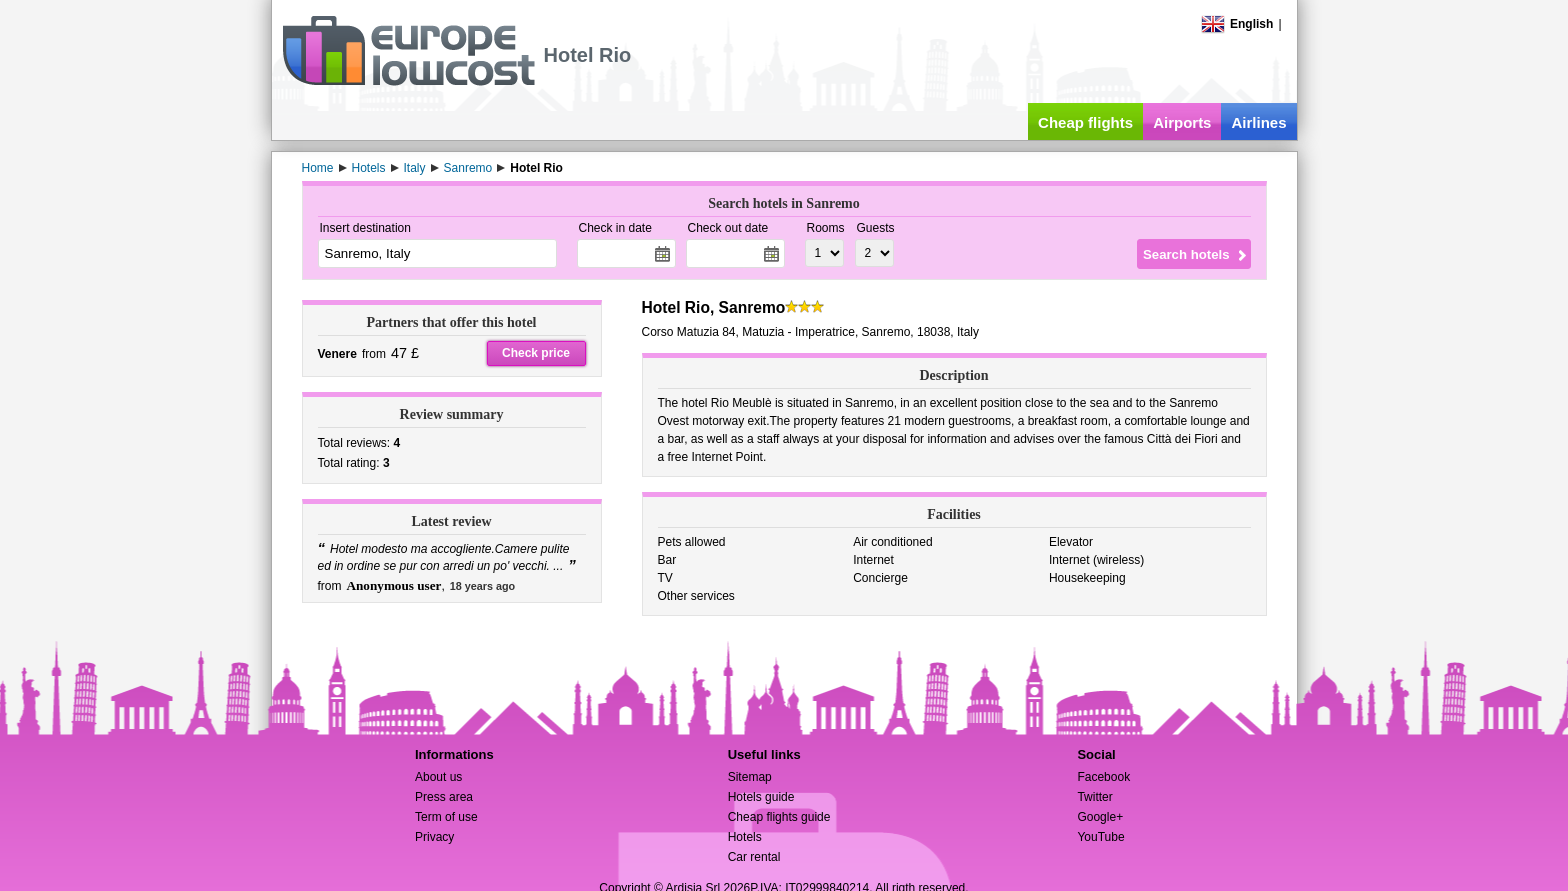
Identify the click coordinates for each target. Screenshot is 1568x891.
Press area (444, 797)
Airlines (1258, 122)
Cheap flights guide (779, 817)
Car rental (754, 857)
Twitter (1094, 797)
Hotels (745, 837)
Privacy (434, 837)
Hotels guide (761, 797)
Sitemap (750, 777)
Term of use (446, 817)
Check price (536, 353)
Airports (1182, 122)
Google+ (1100, 817)
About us (438, 777)
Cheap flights (1085, 122)
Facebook (1103, 777)
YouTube (1100, 837)
